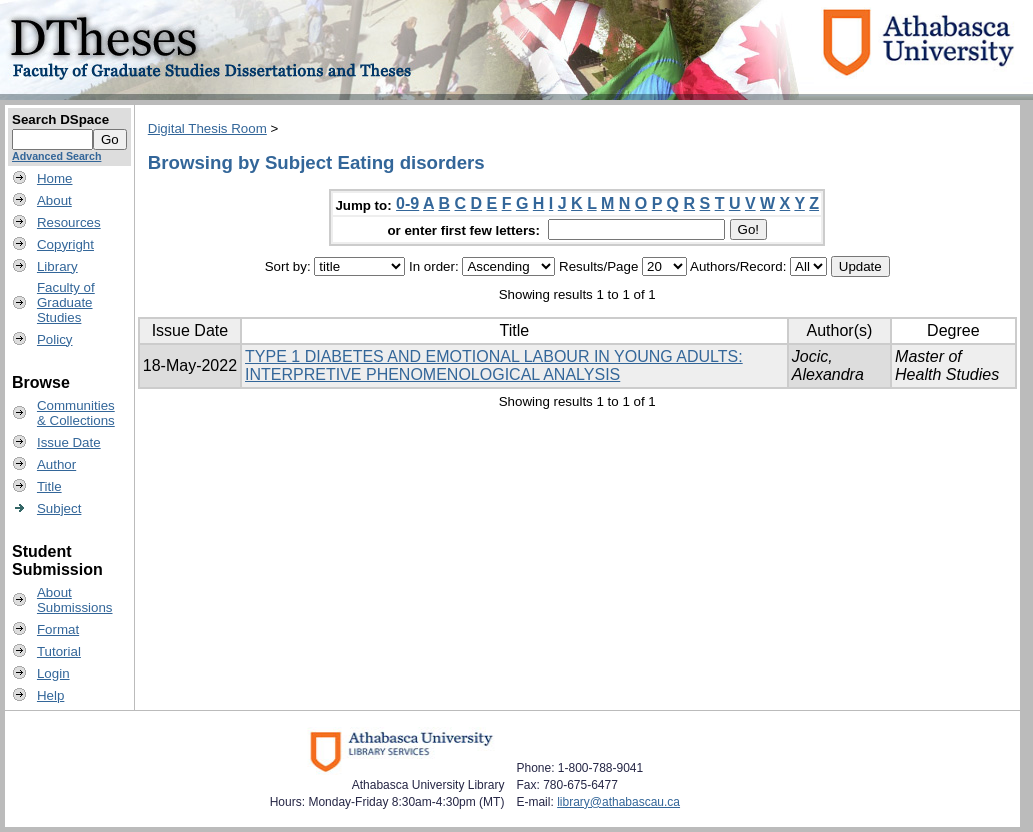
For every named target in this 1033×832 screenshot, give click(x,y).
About (54, 200)
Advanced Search (56, 156)
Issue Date (69, 442)
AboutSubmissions (75, 600)
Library (57, 266)
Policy (55, 339)
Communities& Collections (76, 413)
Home (55, 178)
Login (53, 673)
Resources (69, 222)
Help (50, 695)
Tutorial (59, 651)
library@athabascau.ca (618, 802)
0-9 (407, 203)
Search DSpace (60, 119)
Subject (59, 508)
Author (56, 464)
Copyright (65, 244)
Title (49, 486)
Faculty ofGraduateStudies (66, 302)
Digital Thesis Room (207, 128)
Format (58, 629)
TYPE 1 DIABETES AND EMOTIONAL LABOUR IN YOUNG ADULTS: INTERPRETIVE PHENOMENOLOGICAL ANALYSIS (494, 365)
